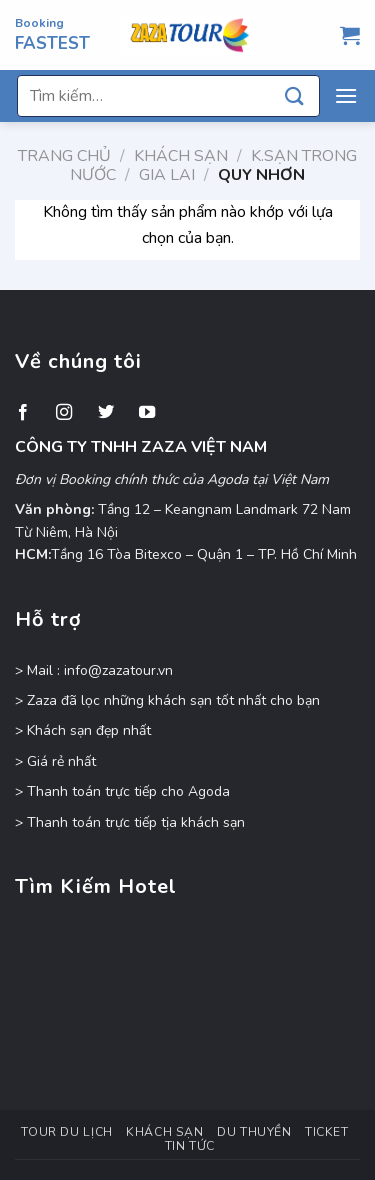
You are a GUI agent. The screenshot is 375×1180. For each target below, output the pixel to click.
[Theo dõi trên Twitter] (106, 413)
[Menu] (346, 95)
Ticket (327, 1132)
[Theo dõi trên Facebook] (23, 413)
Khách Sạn (181, 156)
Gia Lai (167, 175)
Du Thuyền (254, 1132)
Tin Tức (190, 1146)
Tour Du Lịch (66, 1132)
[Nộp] (295, 95)
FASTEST (52, 43)
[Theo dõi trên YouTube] (147, 413)
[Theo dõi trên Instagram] (64, 413)
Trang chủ (64, 156)
